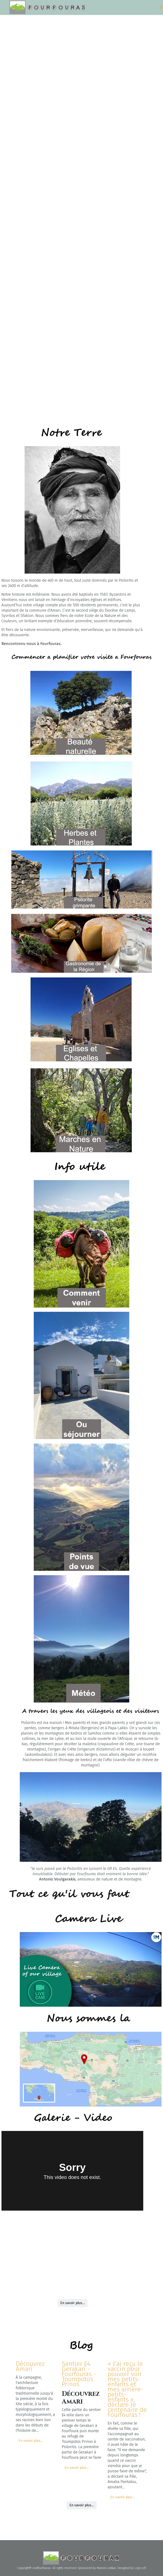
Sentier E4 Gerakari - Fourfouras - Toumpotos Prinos (79, 2374)
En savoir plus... (30, 2441)
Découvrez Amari (30, 2366)
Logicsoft (140, 2568)
